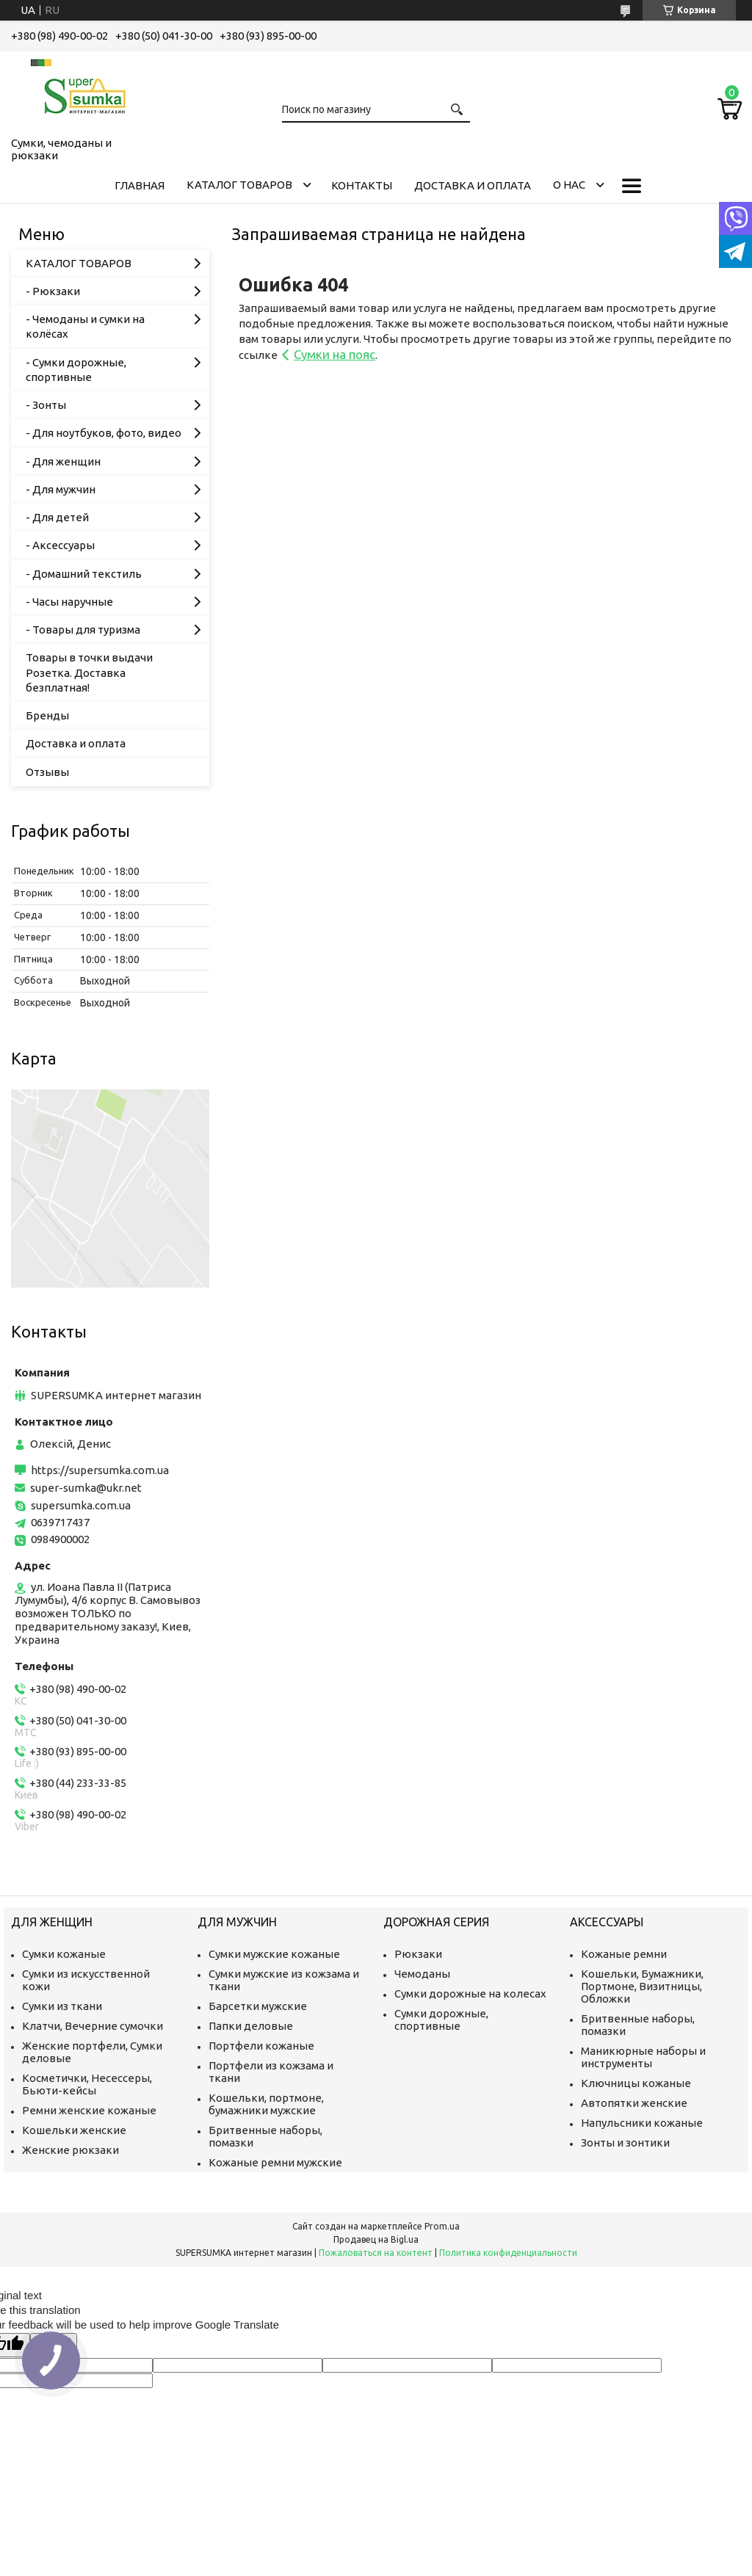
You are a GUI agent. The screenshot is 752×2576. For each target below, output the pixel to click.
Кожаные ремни (624, 1954)
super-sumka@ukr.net (86, 1487)
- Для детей (57, 517)
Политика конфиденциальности (508, 2252)
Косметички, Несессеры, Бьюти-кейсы (87, 2084)
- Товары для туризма (83, 629)
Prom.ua (442, 2226)
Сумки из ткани (62, 2006)
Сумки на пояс (334, 354)
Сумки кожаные (64, 1954)
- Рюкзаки (53, 291)
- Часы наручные (69, 601)
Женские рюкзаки (70, 2150)
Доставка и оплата (472, 185)
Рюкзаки (418, 1954)
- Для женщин (63, 461)
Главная (139, 185)
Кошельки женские (74, 2130)
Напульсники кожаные (642, 2122)
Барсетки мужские (258, 2006)
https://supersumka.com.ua (100, 1470)
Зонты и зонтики (625, 2142)
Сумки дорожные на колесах (470, 1993)
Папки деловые (251, 2026)
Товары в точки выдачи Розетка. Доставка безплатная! (89, 672)
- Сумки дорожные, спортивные (76, 369)
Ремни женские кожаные (89, 2110)
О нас (569, 184)
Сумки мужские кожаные (274, 1954)
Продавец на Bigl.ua (376, 2239)
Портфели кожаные (261, 2045)
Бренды (47, 715)
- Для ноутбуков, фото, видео (103, 433)
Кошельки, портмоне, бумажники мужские (266, 2103)
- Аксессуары (60, 545)
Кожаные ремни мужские (275, 2162)
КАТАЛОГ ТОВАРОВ (239, 184)
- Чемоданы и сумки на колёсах (85, 326)
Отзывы (47, 772)
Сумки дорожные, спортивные (441, 2019)
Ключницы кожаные (636, 2083)
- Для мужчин (60, 489)
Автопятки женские (634, 2103)
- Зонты (46, 405)
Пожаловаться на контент (376, 2252)
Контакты (361, 185)
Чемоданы (422, 1973)
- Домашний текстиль (84, 573)
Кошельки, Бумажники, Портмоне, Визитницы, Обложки (642, 1986)
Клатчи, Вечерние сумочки (92, 2026)
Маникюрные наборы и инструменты (643, 2057)
